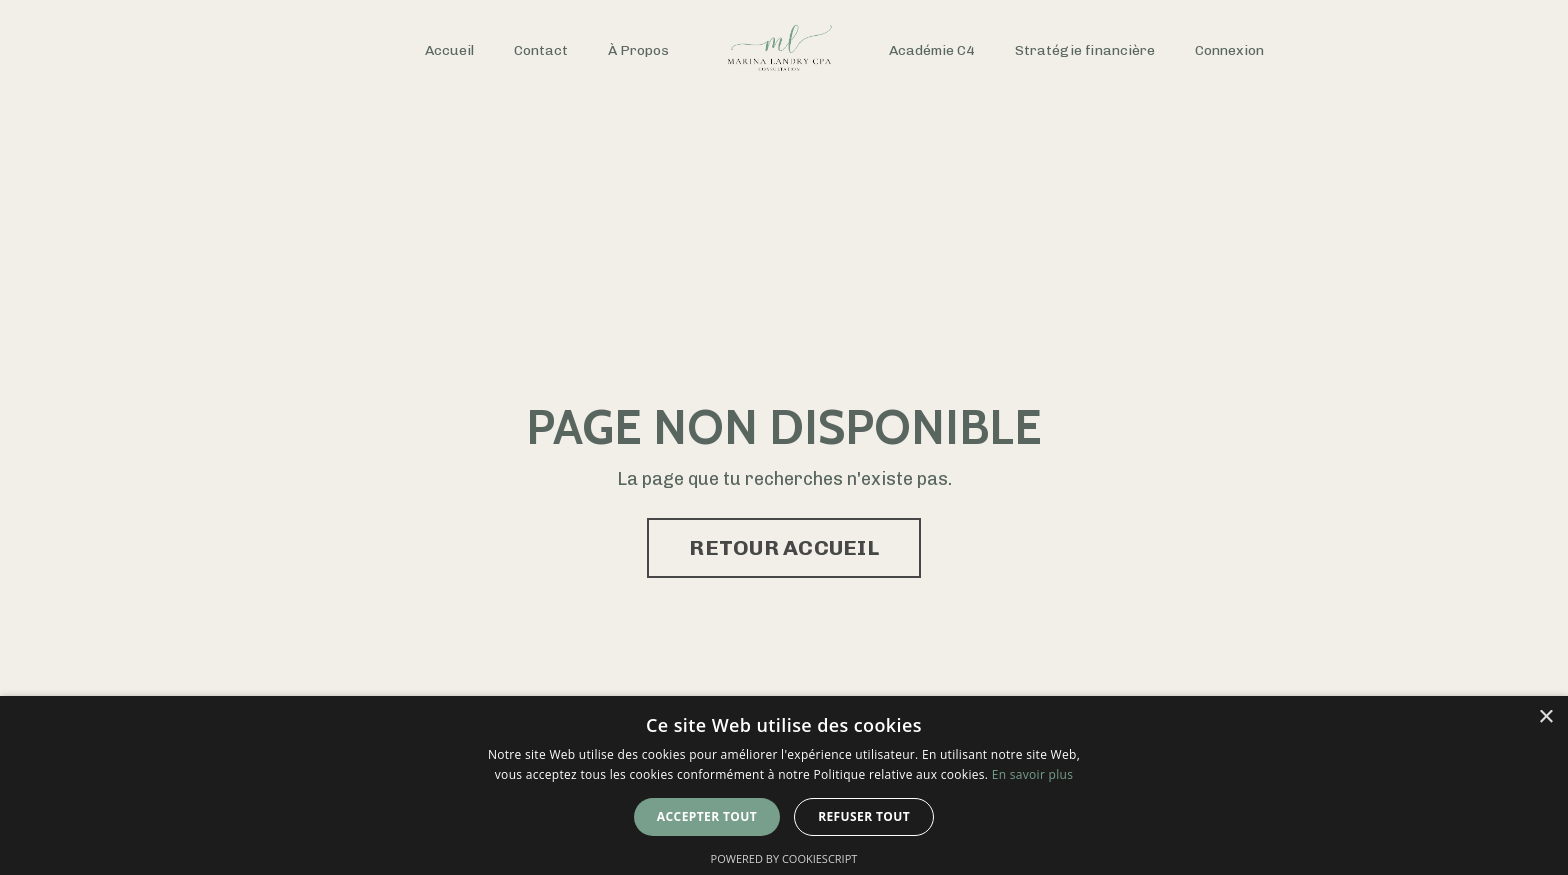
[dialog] (784, 785)
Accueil (449, 50)
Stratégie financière (1085, 50)
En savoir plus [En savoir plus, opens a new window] (1032, 774)
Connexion (1229, 50)
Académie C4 (932, 50)
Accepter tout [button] (707, 816)
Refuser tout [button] (864, 816)
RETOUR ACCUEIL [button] (784, 547)
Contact (541, 50)
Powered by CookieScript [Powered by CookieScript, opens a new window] (784, 858)
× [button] (1545, 717)
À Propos (638, 50)
